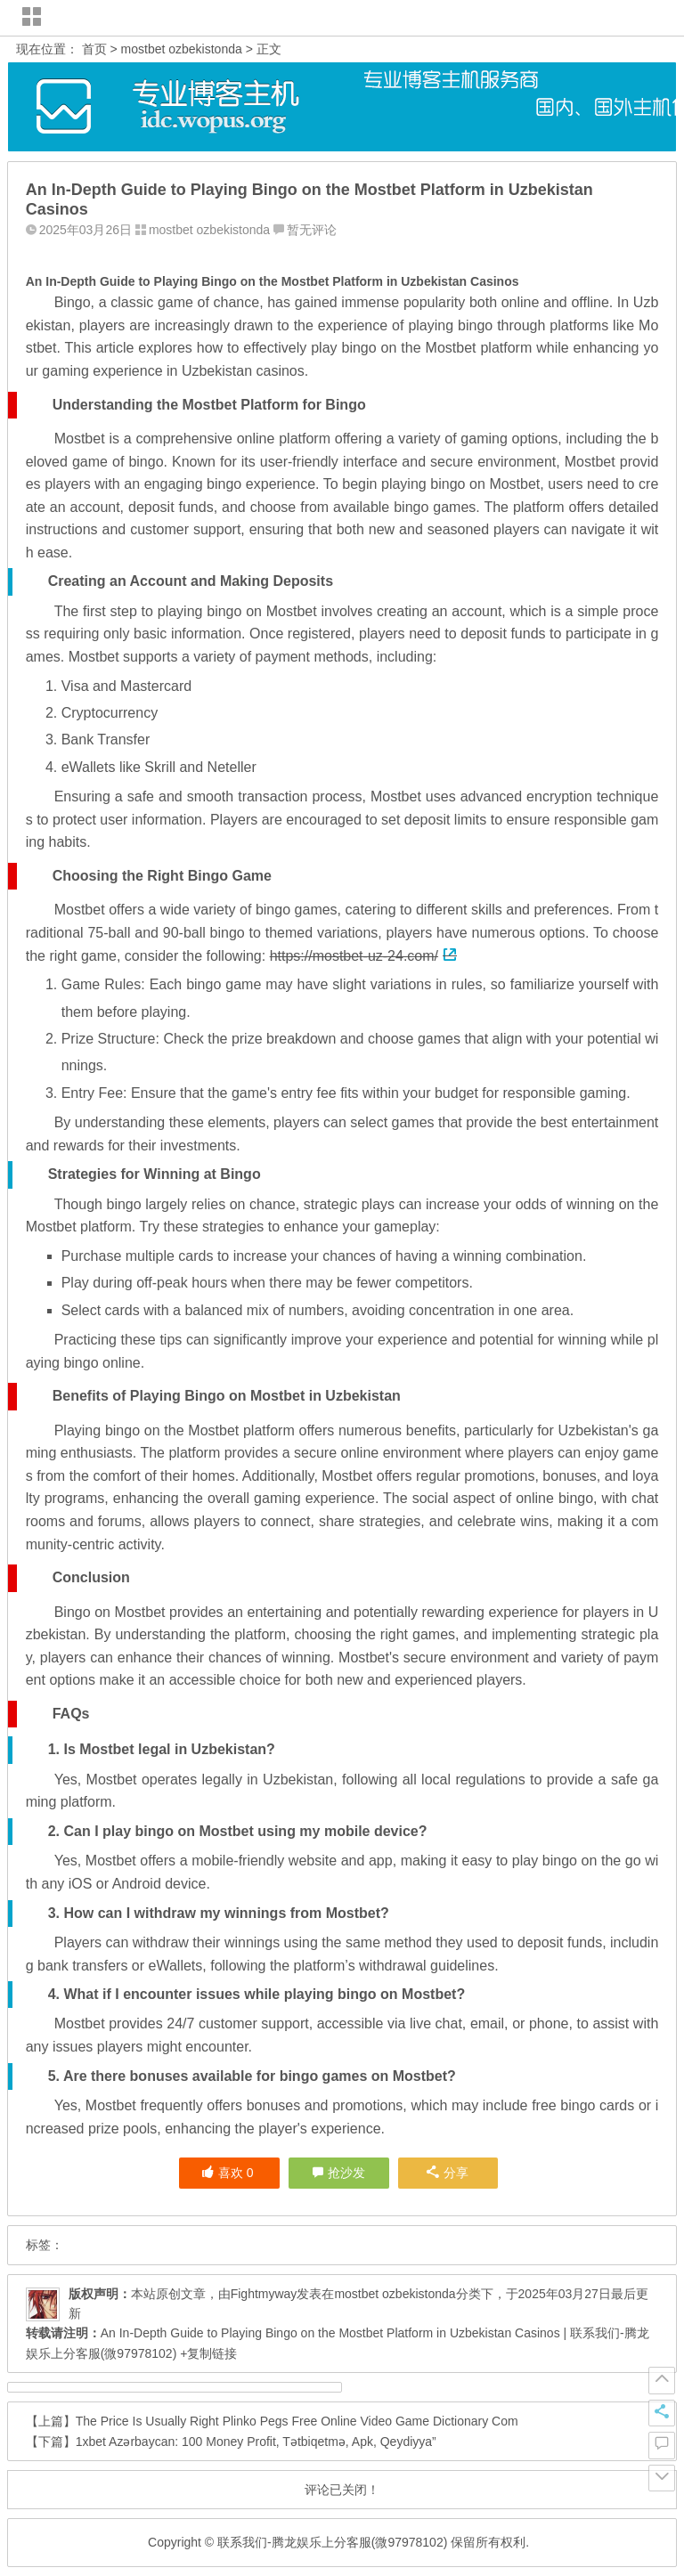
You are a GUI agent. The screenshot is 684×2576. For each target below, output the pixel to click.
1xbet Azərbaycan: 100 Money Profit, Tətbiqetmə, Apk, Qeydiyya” (256, 2441)
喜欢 (227, 2173)
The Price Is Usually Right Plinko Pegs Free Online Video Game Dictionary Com (297, 2421)
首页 (94, 49)
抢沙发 (346, 2173)
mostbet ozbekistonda (181, 49)
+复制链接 (206, 2353)
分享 (447, 2173)
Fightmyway (264, 2294)
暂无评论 (312, 230)
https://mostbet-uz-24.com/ (363, 955)
